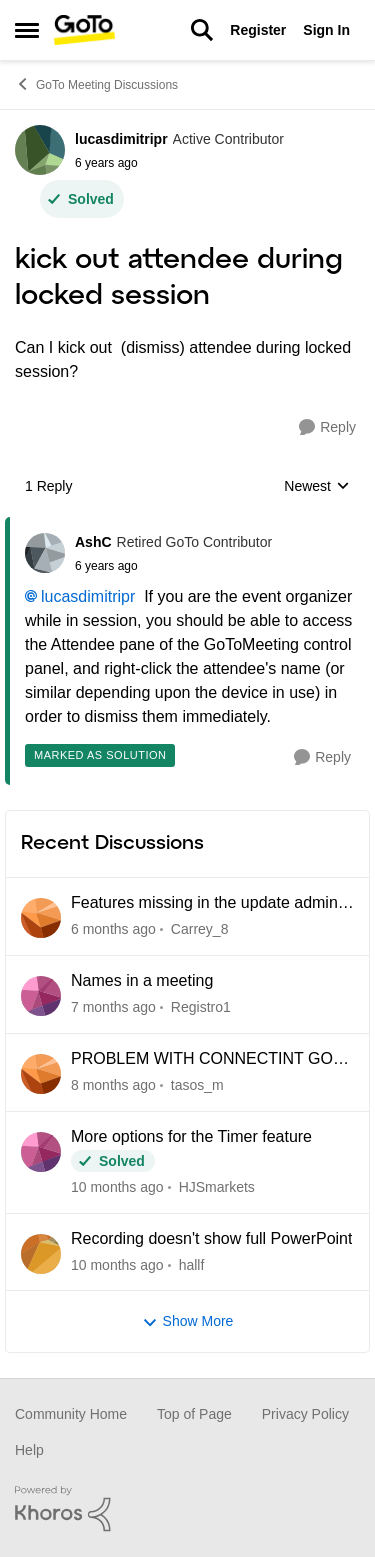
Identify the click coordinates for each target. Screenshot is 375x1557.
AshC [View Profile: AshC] (93, 542)
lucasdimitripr (88, 596)
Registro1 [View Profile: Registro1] (201, 1007)
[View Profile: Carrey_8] (41, 918)
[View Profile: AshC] (45, 553)
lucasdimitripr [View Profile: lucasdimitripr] (121, 139)
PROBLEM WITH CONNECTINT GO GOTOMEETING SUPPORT (202, 1060)
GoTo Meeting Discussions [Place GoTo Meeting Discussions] (96, 84)
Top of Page (194, 1414)
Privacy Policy (305, 1414)
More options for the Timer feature (191, 1136)
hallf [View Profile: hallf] (192, 1264)
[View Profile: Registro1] (41, 996)
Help (29, 1450)
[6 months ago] (113, 929)
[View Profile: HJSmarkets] (41, 1152)
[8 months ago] (113, 1085)
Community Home (71, 1414)
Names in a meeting (142, 980)
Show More (188, 1321)
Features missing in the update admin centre (204, 904)
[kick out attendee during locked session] (173, 566)
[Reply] (327, 427)
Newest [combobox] (317, 487)
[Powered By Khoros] (187, 1509)
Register (258, 30)
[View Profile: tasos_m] (41, 1074)
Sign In (326, 30)
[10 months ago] (117, 1187)
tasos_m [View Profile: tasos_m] (197, 1085)
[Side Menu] (27, 30)
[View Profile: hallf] (41, 1254)
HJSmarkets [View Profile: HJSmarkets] (217, 1187)
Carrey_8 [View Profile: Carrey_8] (200, 929)
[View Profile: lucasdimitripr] (40, 150)
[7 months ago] (113, 1007)
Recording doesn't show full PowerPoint (211, 1238)
